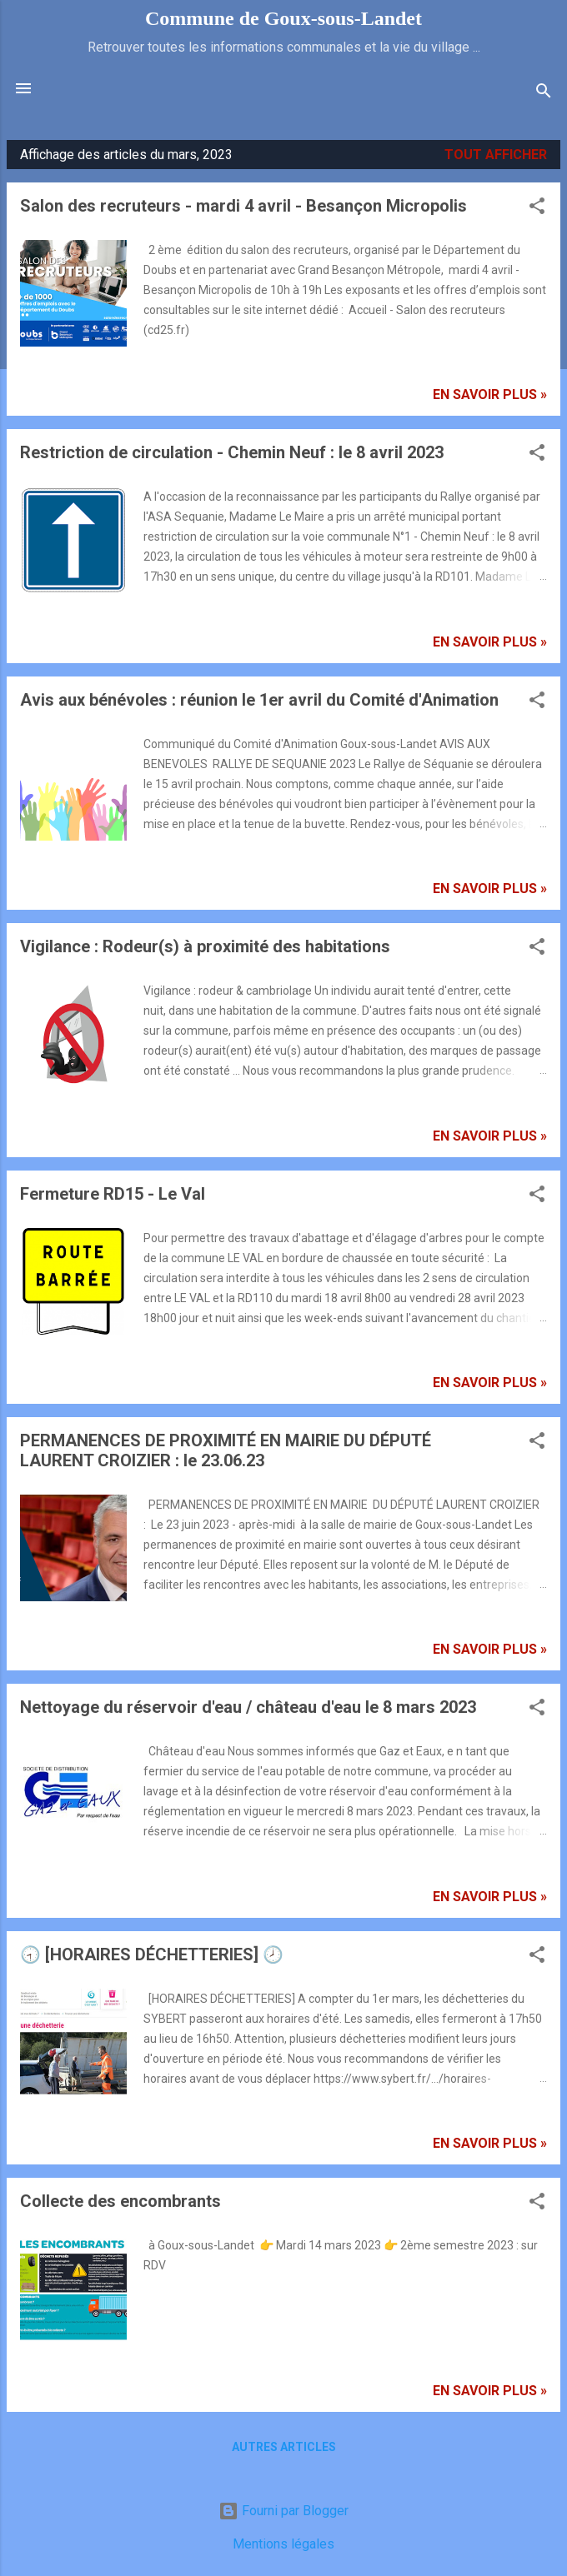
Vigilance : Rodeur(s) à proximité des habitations (205, 946)
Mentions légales (283, 2544)
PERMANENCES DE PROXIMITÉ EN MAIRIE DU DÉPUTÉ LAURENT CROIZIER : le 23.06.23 (225, 1450)
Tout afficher (495, 154)
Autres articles (284, 2447)
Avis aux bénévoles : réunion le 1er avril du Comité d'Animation (259, 700)
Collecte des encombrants (120, 2201)
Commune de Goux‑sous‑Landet (283, 18)
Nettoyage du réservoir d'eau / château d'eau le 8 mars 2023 (248, 1707)
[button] (537, 209)
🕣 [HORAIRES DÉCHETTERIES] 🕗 (152, 1954)
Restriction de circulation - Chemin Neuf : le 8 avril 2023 (232, 452)
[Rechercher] (544, 93)
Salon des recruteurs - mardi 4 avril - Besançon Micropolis (243, 206)
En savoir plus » (490, 394)
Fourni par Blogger (283, 2511)
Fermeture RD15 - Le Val (112, 1194)
